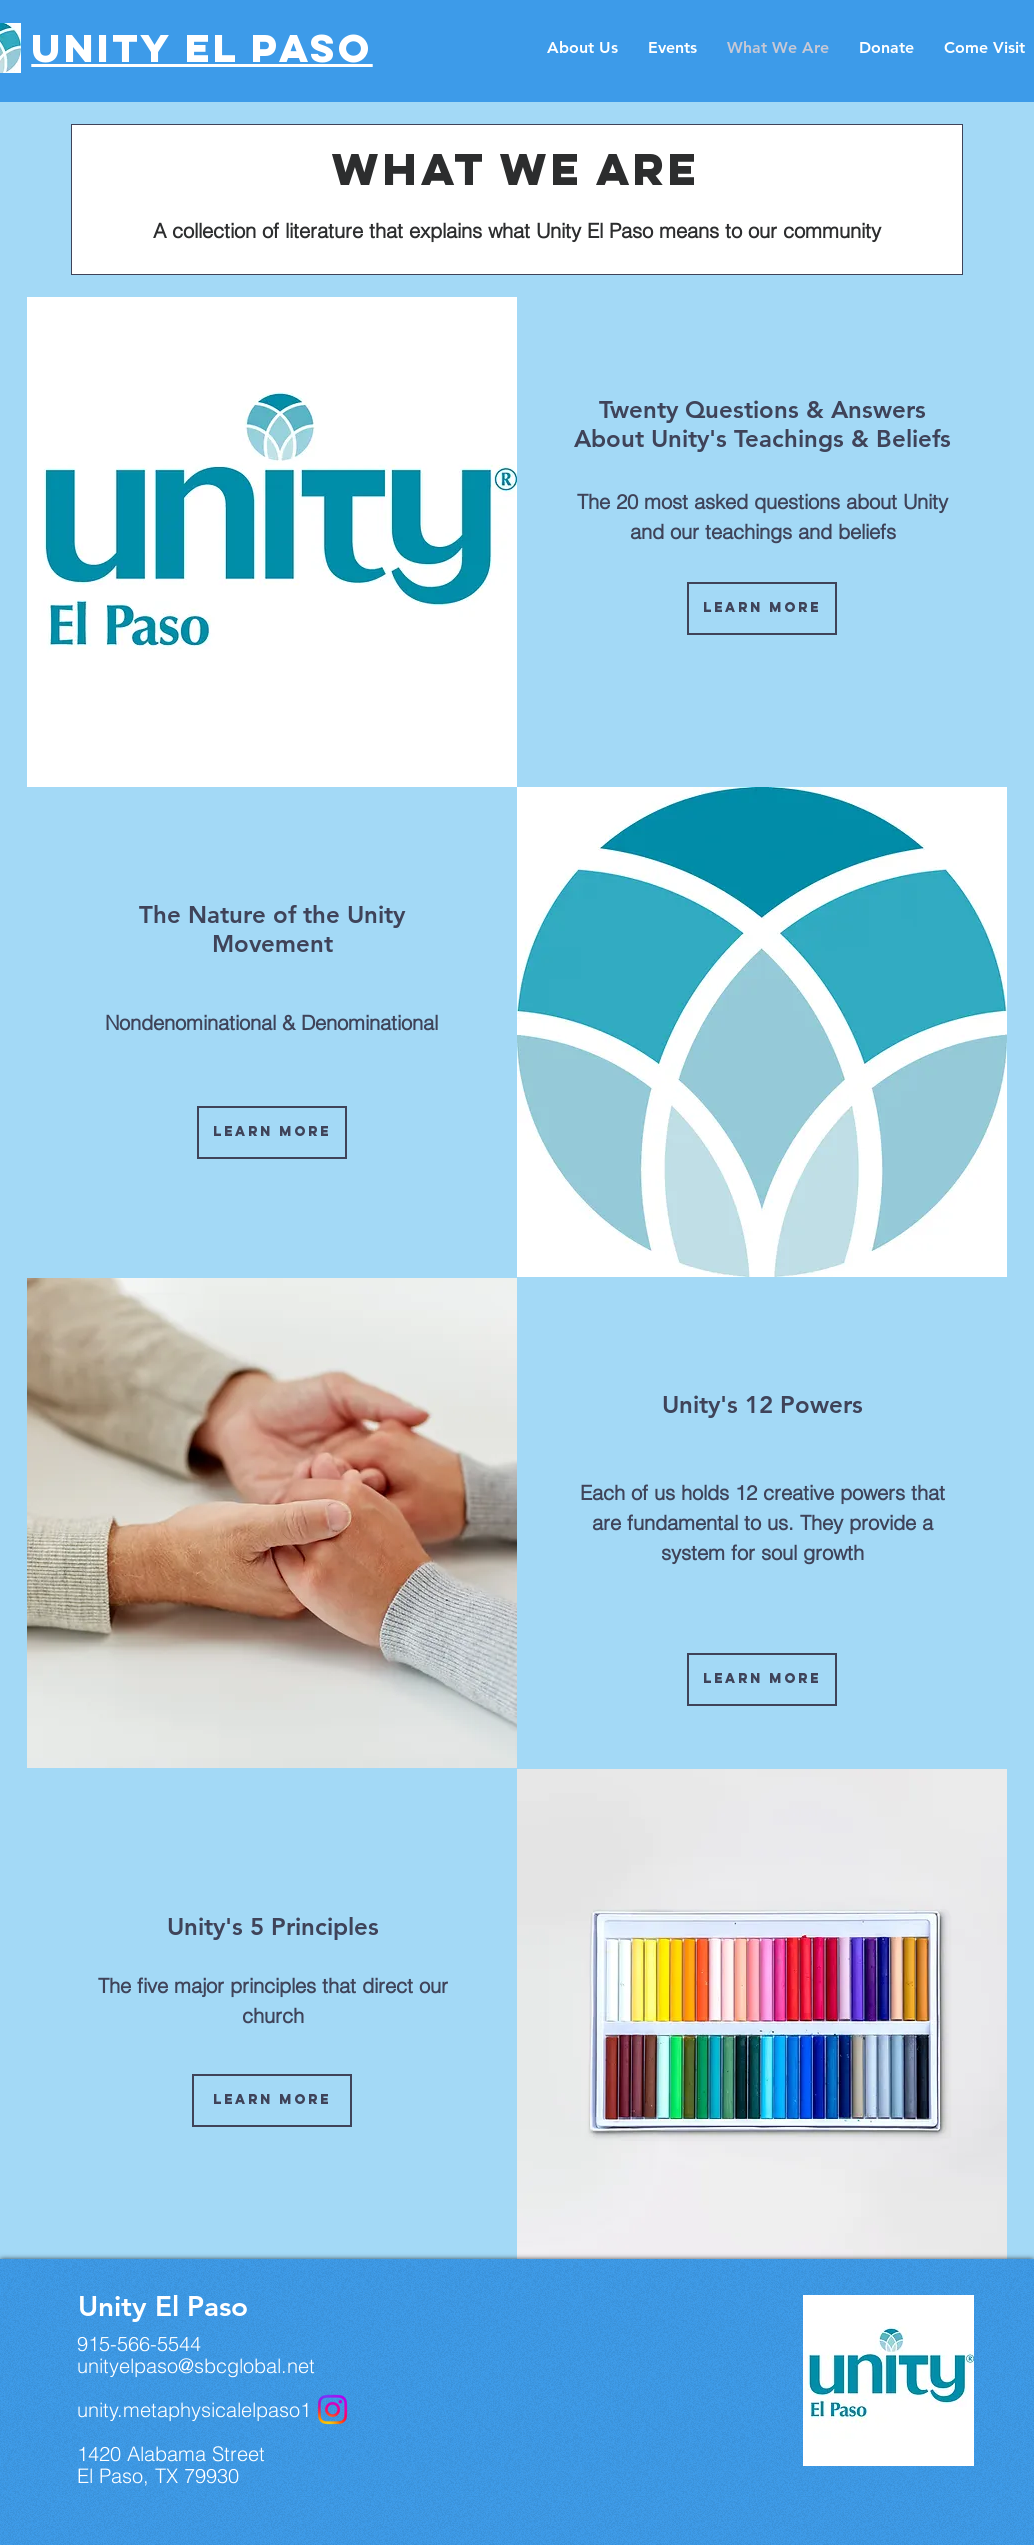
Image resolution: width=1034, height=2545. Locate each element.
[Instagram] (332, 2409)
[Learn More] (272, 1132)
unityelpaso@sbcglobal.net (196, 2365)
